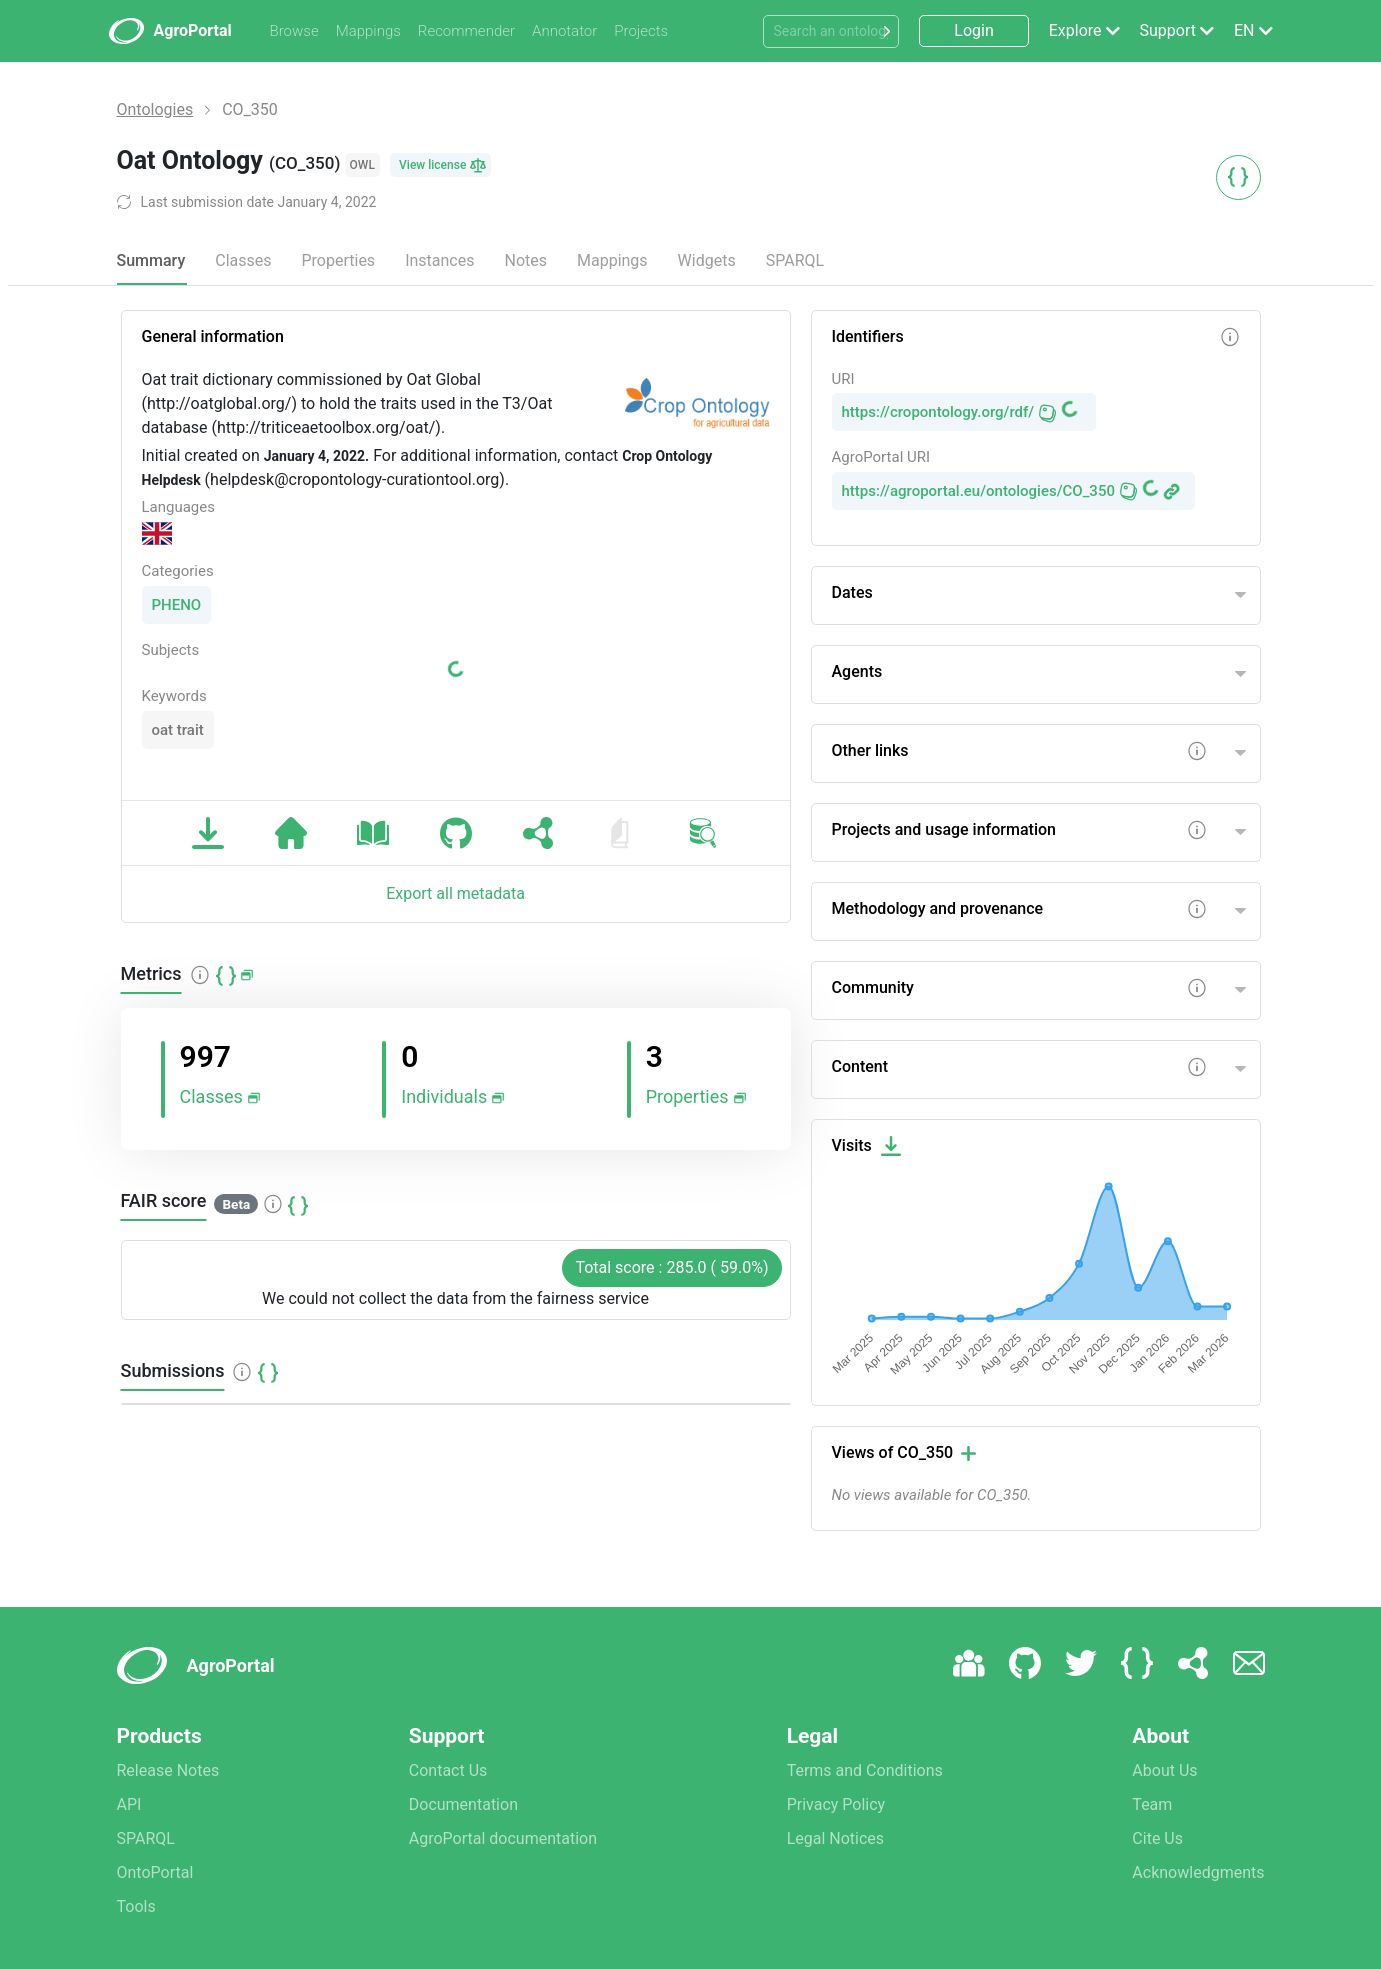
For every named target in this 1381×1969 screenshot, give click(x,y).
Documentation (463, 1804)
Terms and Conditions (865, 1770)
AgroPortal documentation (503, 1838)
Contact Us (448, 1770)
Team (1152, 1804)
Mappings (368, 31)
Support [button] (1168, 30)
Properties (338, 260)
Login (973, 30)
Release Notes (168, 1770)
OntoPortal (155, 1872)
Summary (151, 260)
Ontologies (155, 109)
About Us (1164, 1770)
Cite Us (1157, 1838)
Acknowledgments (1198, 1872)
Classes (243, 260)
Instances (439, 260)
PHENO (177, 605)
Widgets (707, 260)
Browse (294, 31)
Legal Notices (835, 1838)
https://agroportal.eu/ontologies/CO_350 (978, 491)
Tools (136, 1906)
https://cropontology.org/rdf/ (938, 412)
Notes (525, 260)
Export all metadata (455, 893)
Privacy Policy (836, 1804)
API (129, 1804)
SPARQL (795, 260)
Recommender (466, 31)
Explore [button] (1075, 30)
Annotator (564, 31)
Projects (641, 31)
